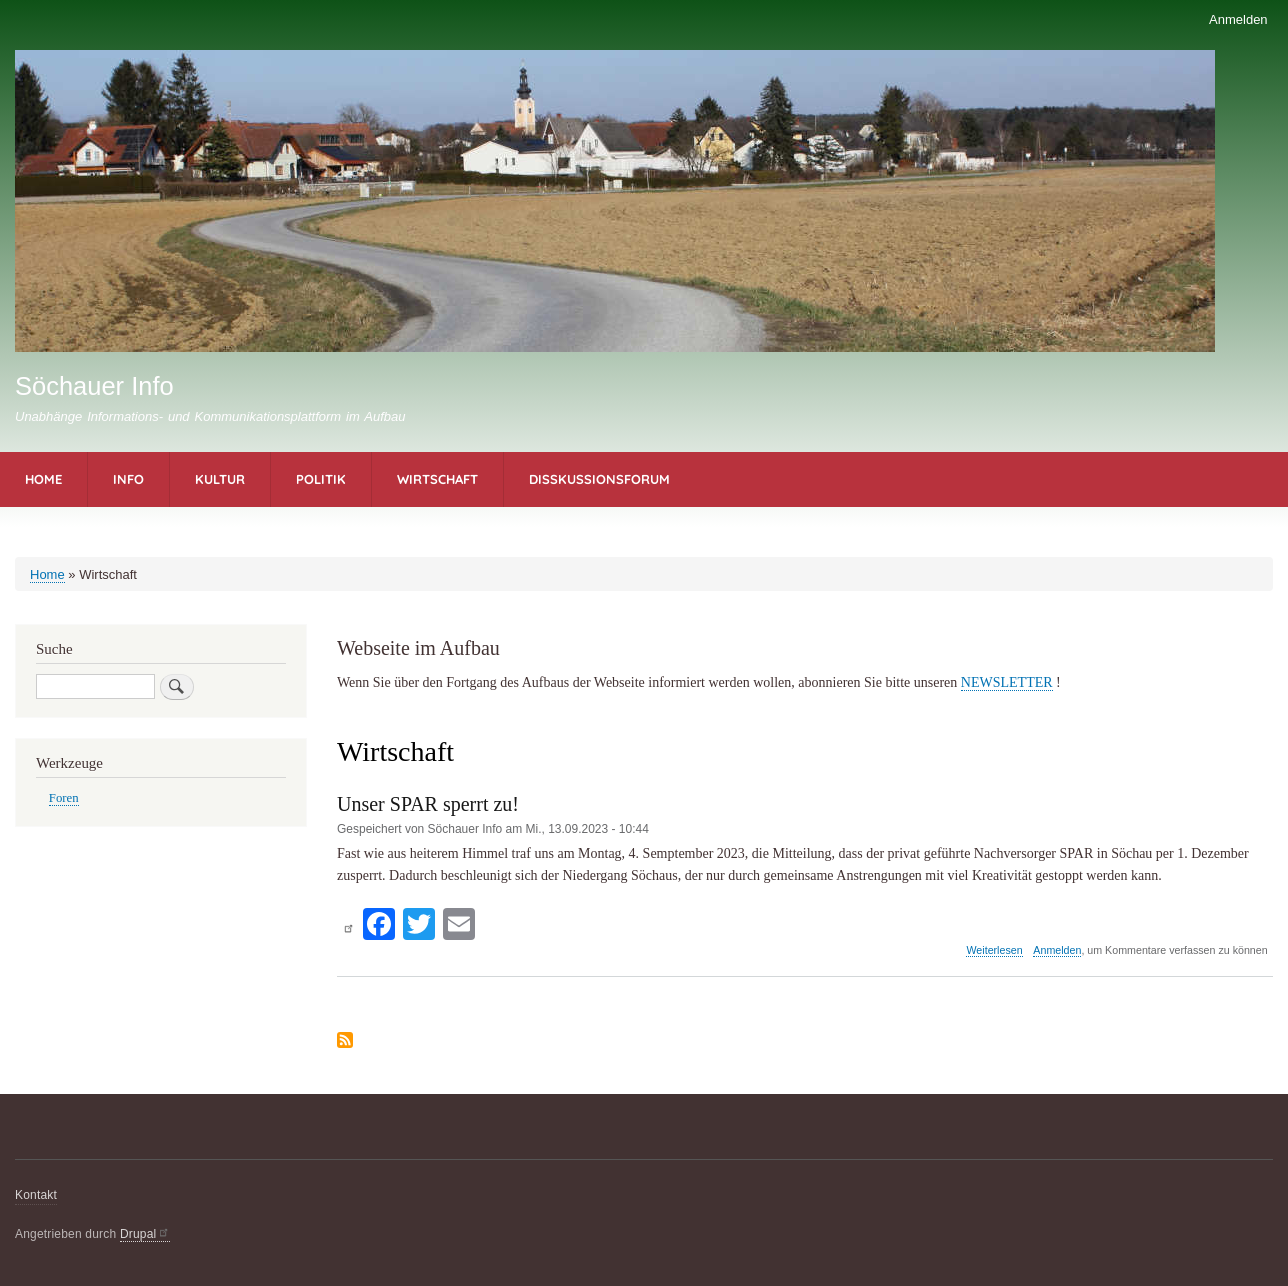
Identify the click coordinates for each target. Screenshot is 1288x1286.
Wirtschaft (437, 479)
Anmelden (1238, 19)
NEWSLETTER (1007, 682)
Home (43, 479)
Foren (64, 798)
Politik (321, 479)
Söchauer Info (94, 386)
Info (128, 479)
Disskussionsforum (599, 479)
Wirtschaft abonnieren (345, 1040)
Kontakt (36, 1195)
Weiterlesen (994, 950)
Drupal (145, 1234)
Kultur (220, 479)
